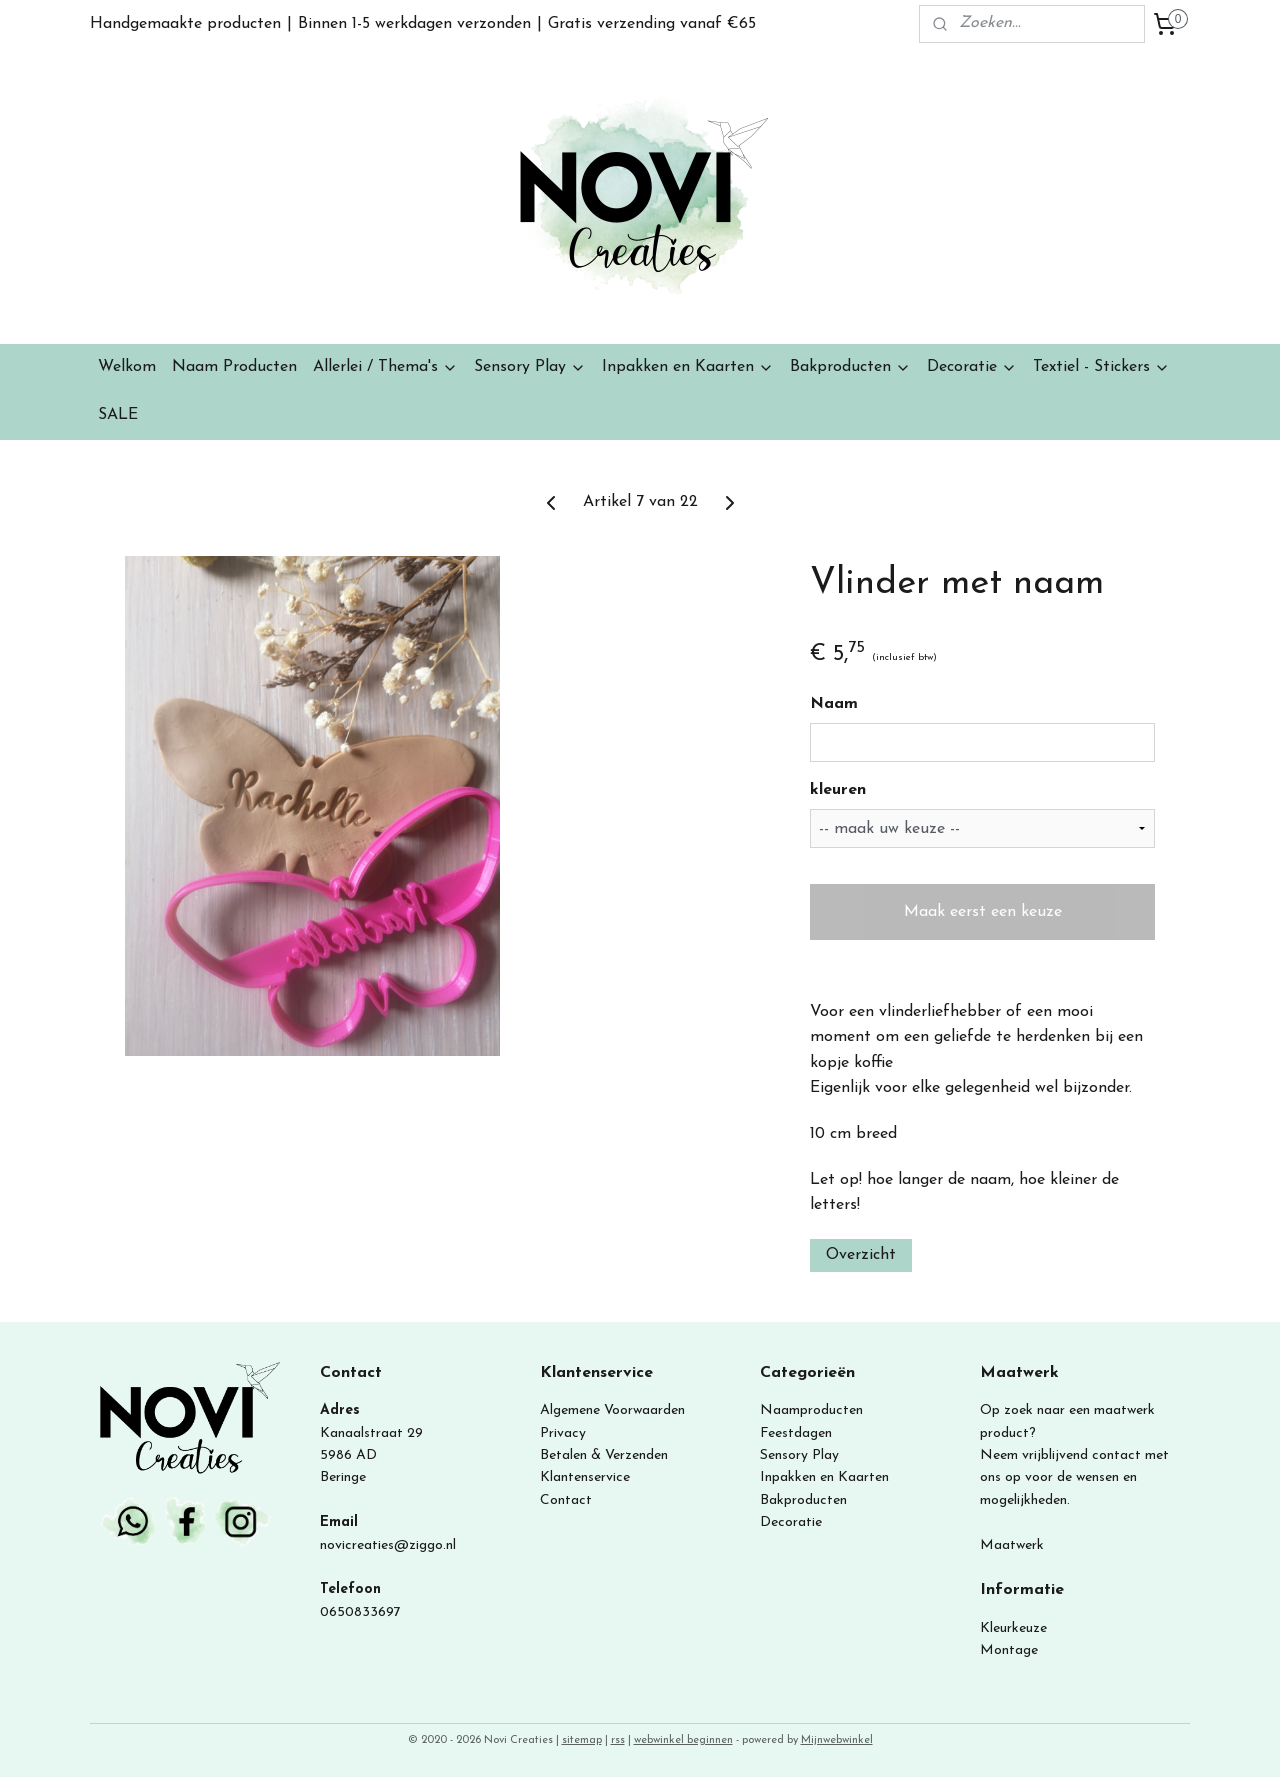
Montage (1009, 1650)
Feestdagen (796, 1433)
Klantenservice (585, 1477)
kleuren (838, 790)
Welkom (127, 367)
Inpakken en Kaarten (688, 367)
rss (618, 1740)
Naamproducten (811, 1410)
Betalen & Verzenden (604, 1455)
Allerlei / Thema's (385, 367)
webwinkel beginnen (683, 1740)
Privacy (563, 1433)
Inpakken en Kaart (817, 1477)
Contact (566, 1500)
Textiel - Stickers (1101, 367)
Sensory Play (530, 367)
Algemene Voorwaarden (612, 1410)
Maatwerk (1012, 1545)
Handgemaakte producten (185, 24)
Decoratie (972, 367)
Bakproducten (850, 367)
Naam (834, 704)
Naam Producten (234, 367)
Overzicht (861, 1255)
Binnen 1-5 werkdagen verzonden (414, 24)
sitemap (582, 1740)
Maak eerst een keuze (983, 912)
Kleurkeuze (1013, 1628)
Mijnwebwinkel (837, 1740)
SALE (118, 415)
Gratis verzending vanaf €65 (652, 24)
